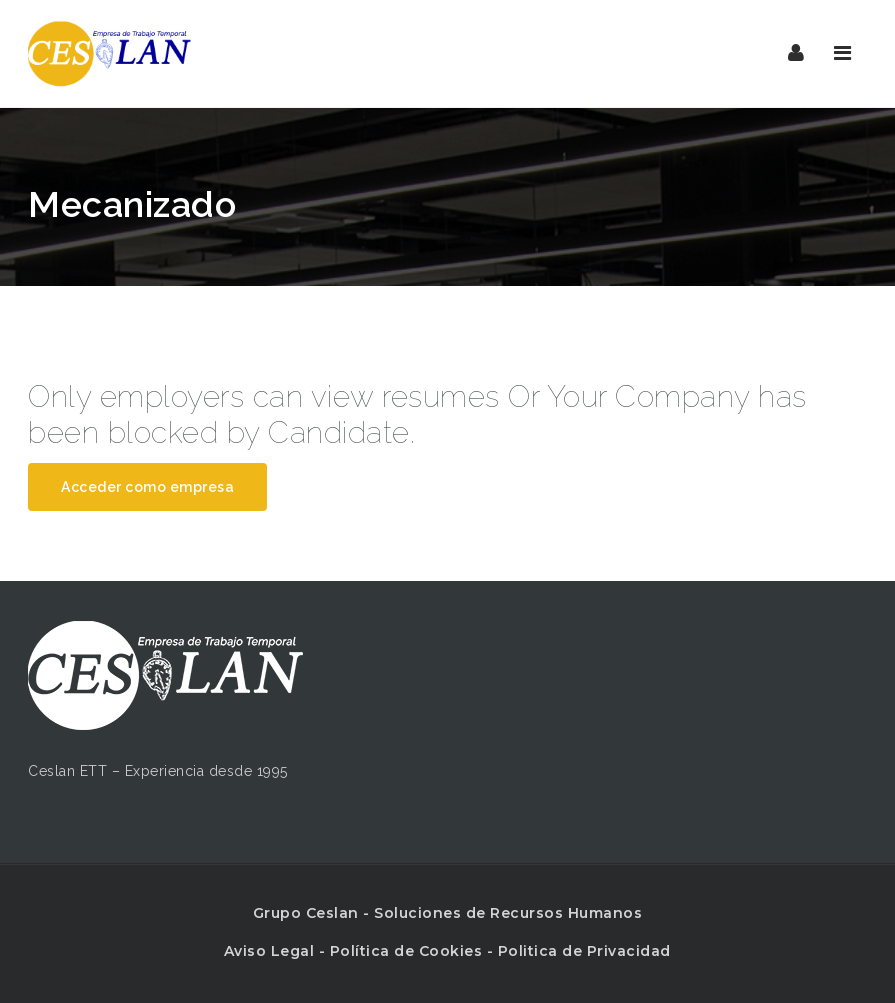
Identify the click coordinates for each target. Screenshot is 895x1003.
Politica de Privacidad (584, 951)
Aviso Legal (269, 951)
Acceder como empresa (147, 487)
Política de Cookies (406, 951)
